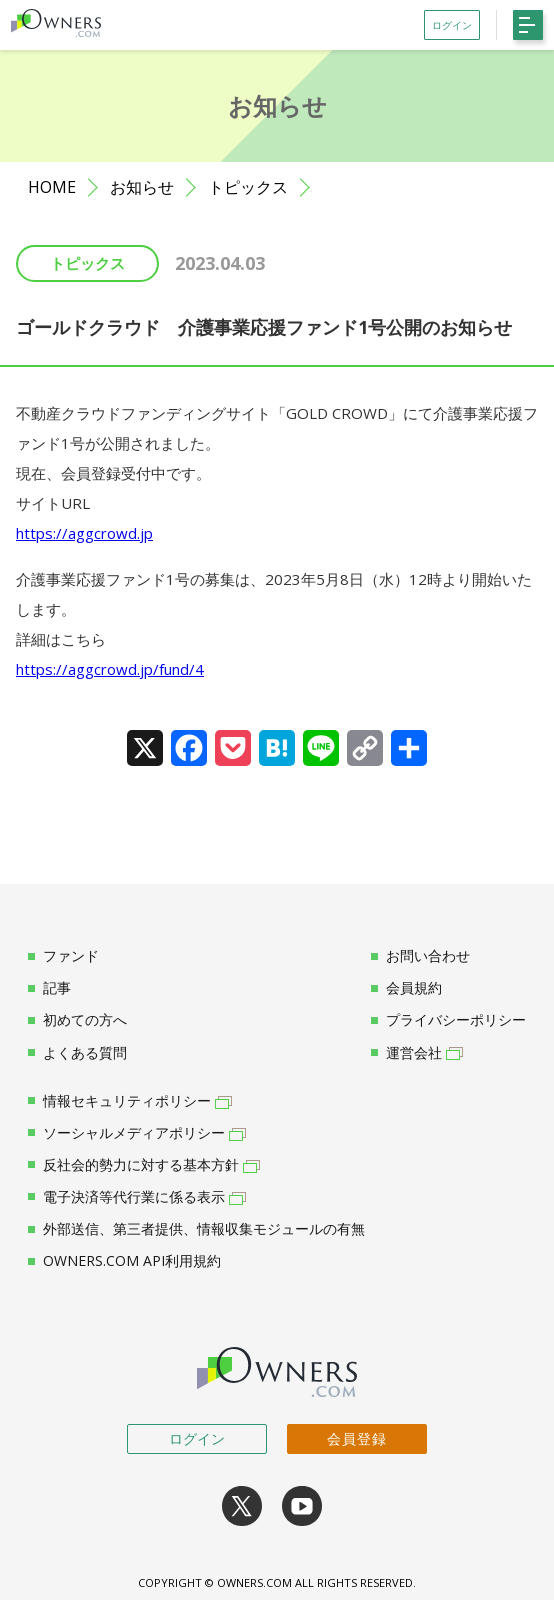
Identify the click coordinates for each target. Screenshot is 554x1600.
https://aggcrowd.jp (84, 533)
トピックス (248, 187)
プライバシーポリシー (448, 1020)
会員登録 (357, 1438)
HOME (52, 187)
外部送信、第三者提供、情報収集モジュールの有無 (196, 1229)
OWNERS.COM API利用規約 (124, 1261)
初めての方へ (77, 1020)
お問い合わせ (420, 956)
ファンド (63, 956)
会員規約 (406, 988)
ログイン (197, 1438)
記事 (49, 988)
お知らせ (142, 187)
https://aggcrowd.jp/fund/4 (110, 669)
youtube (302, 1506)
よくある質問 (77, 1053)
